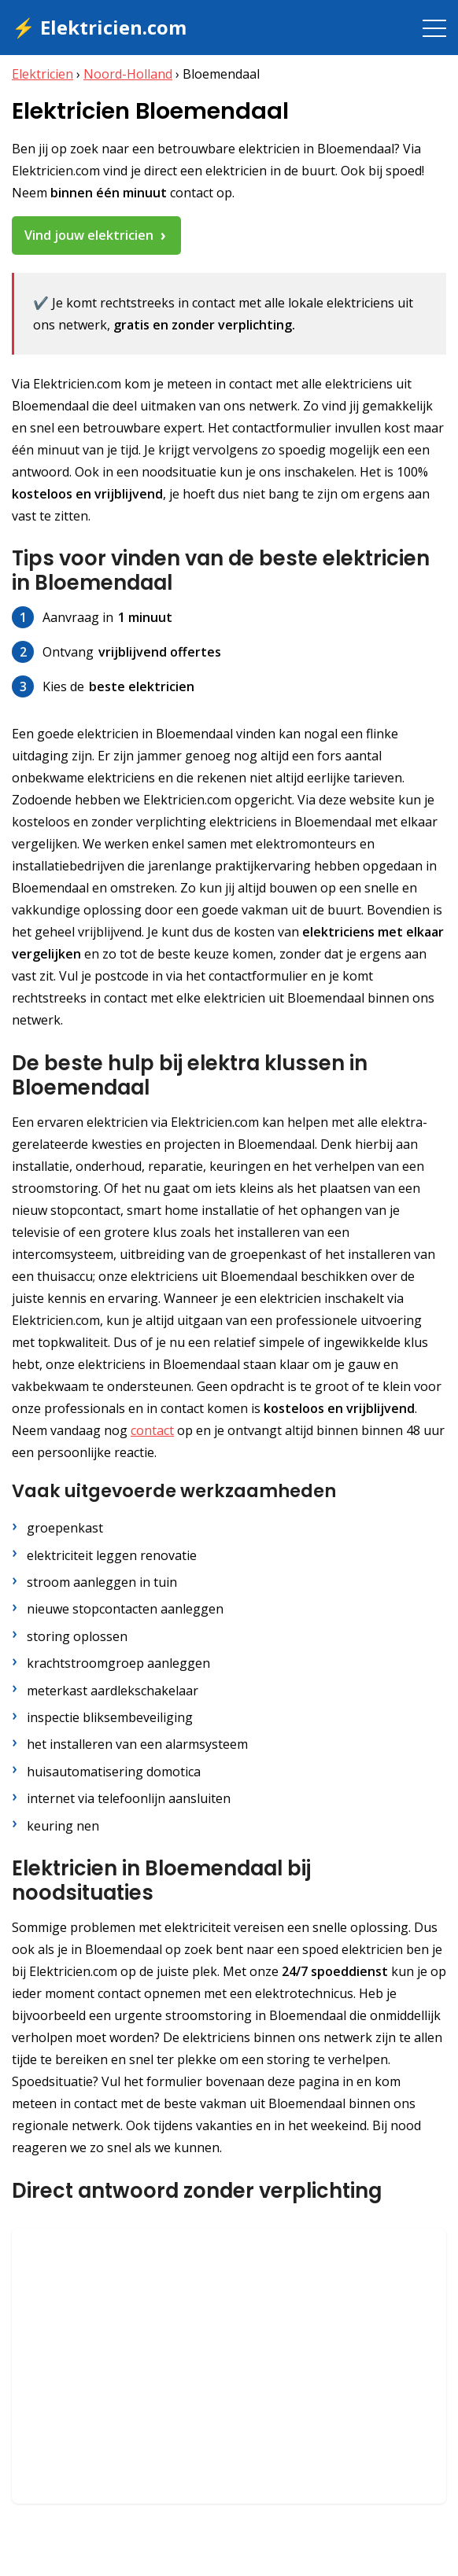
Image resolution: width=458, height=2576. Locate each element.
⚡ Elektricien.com (99, 27)
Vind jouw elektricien (88, 235)
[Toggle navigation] (434, 27)
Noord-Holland (127, 74)
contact (152, 1430)
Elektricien (42, 74)
